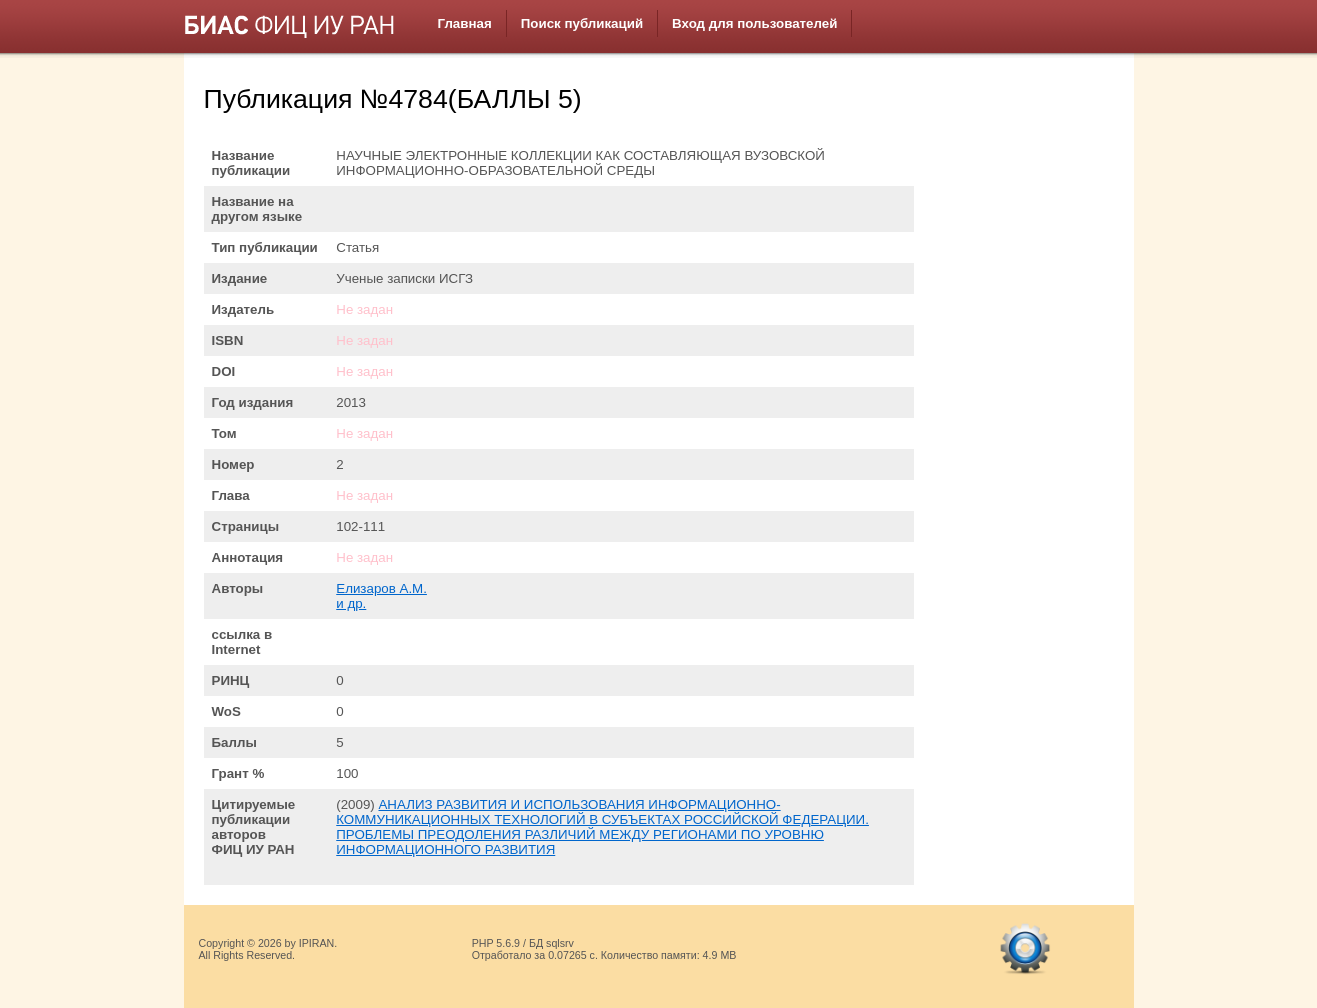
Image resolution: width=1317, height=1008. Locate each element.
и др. (351, 603)
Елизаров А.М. (381, 588)
